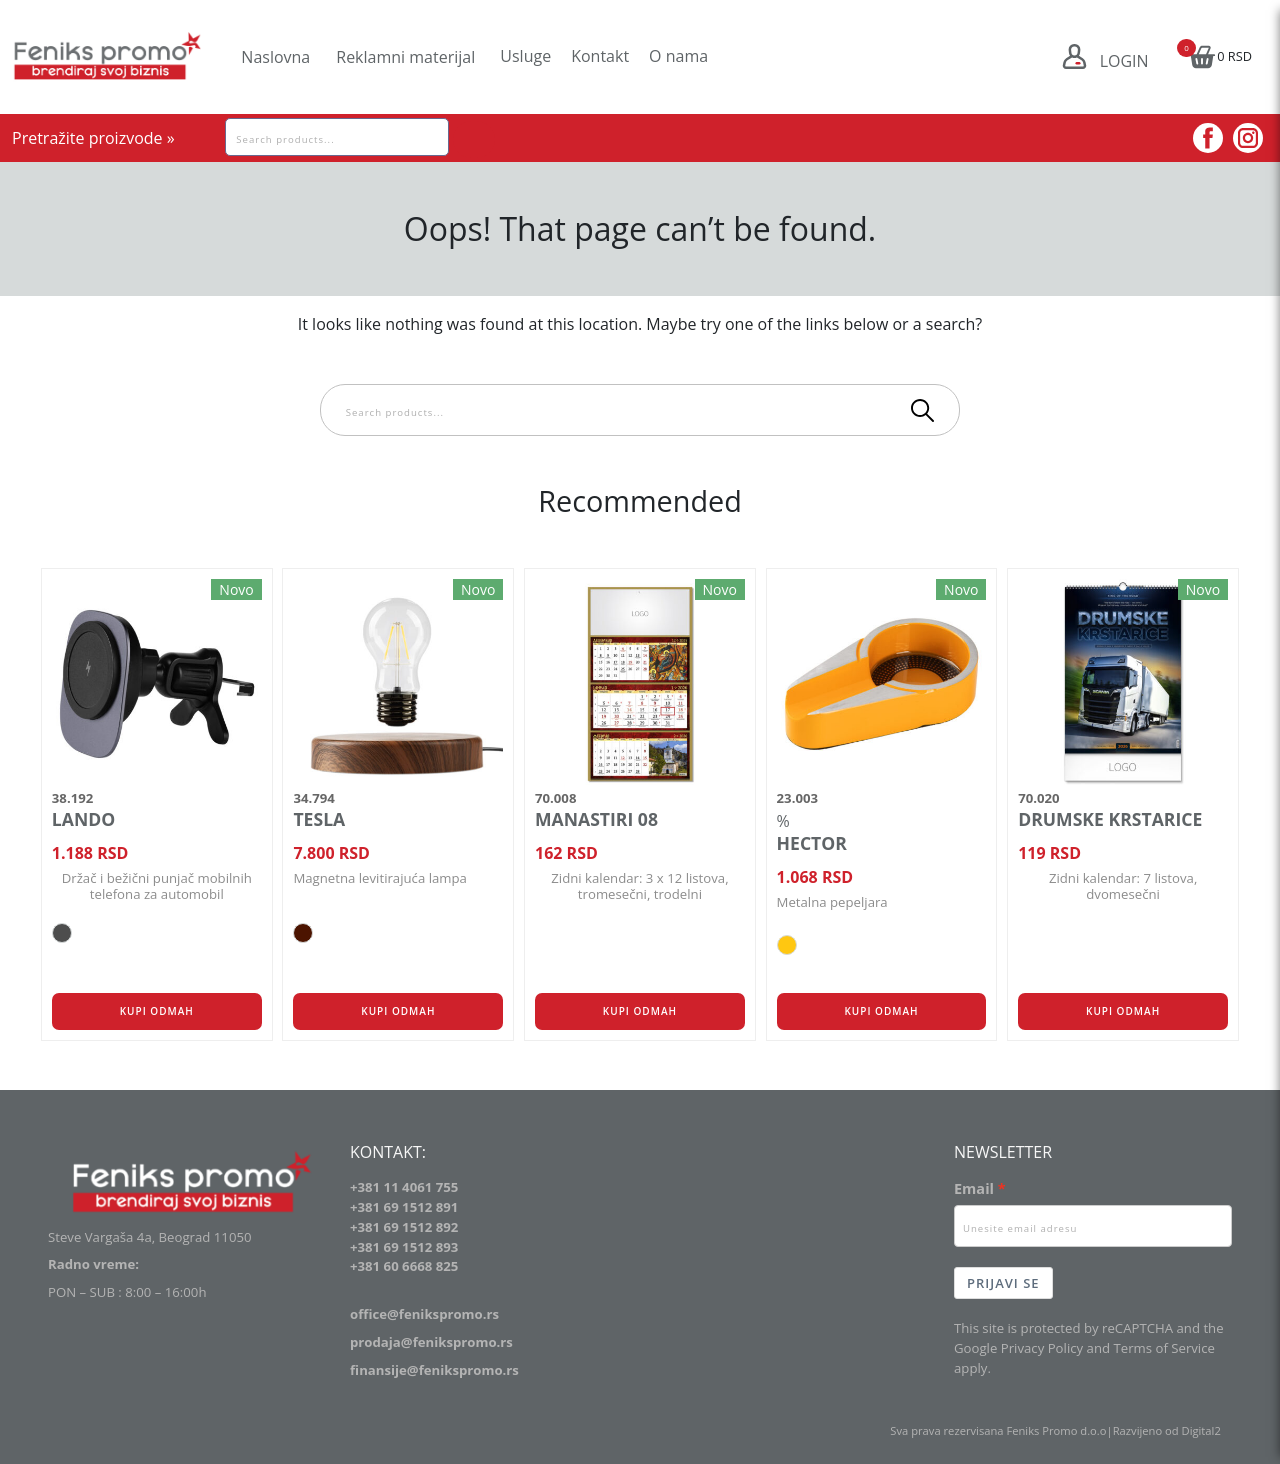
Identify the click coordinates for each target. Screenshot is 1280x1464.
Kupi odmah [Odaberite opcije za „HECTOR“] (881, 1011)
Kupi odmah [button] (640, 1011)
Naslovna (275, 57)
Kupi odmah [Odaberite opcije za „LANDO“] (157, 1011)
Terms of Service (1163, 1348)
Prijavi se (1003, 1283)
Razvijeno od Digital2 (1167, 1430)
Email (974, 1188)
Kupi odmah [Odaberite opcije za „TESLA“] (398, 1011)
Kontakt (600, 56)
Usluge (525, 56)
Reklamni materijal (405, 57)
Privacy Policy (1042, 1348)
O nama (678, 56)
